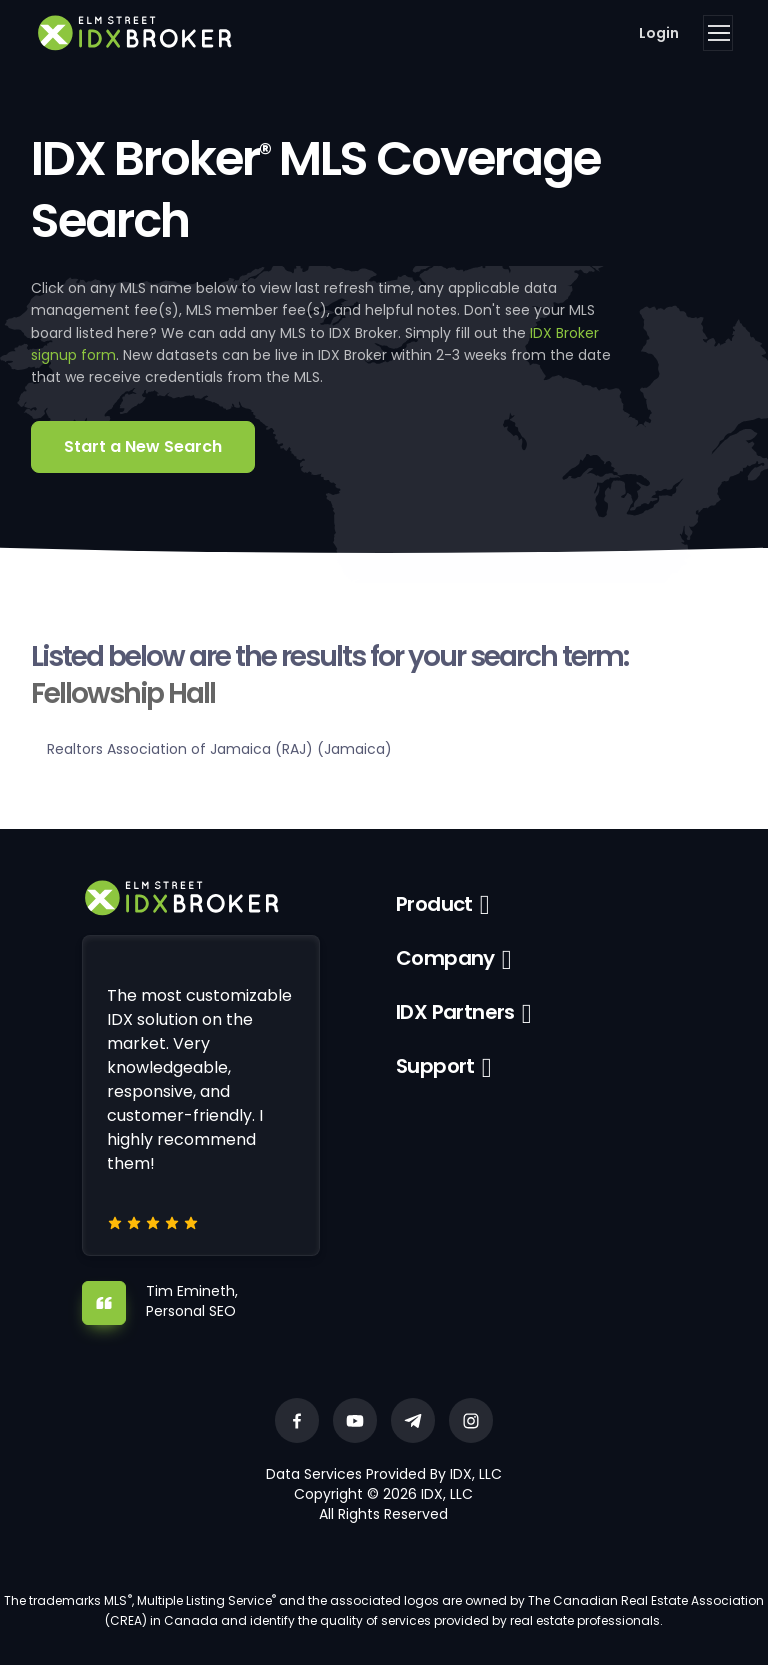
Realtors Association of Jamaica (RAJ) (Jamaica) (219, 749)
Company (445, 958)
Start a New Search (143, 446)
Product (434, 904)
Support (435, 1066)
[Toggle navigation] (718, 33)
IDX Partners (455, 1012)
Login (659, 33)
